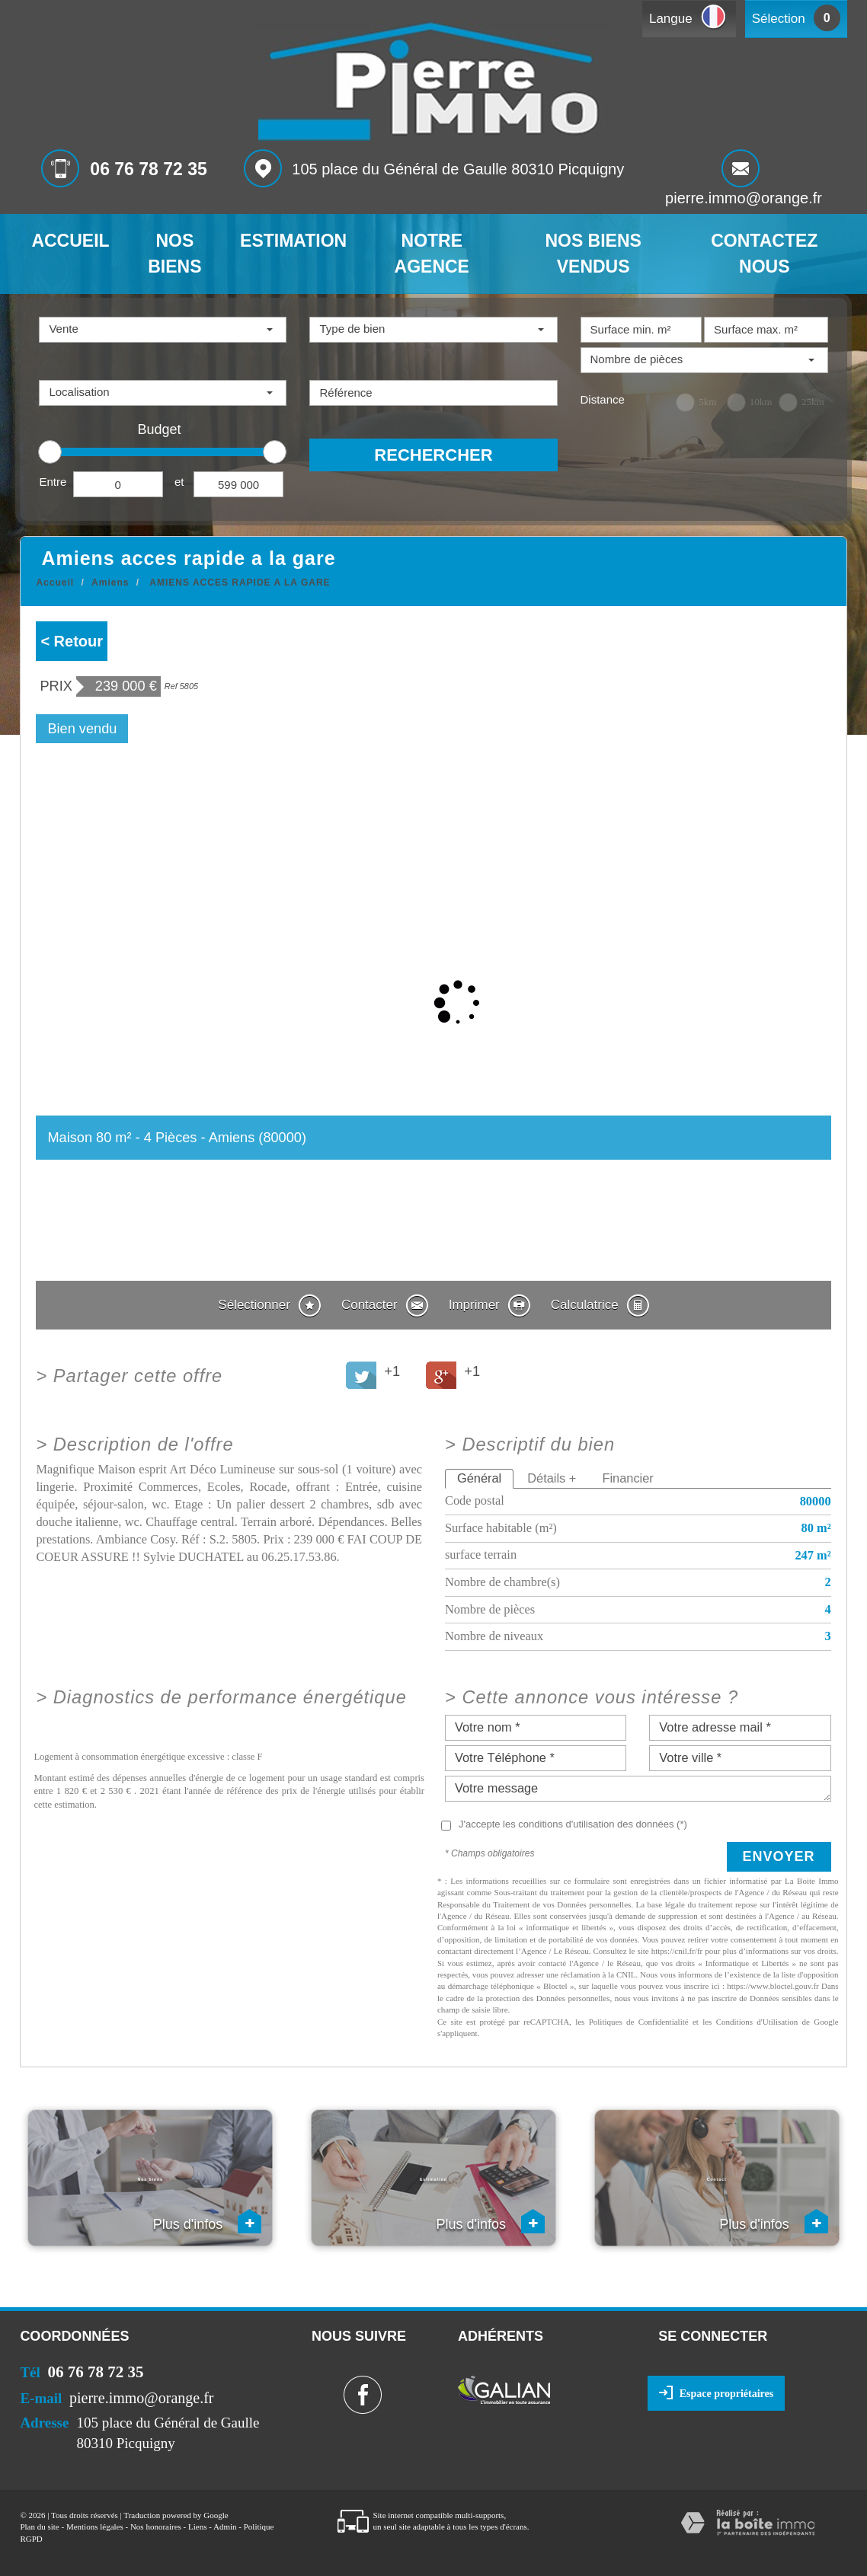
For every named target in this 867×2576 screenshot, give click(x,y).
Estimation (293, 241)
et (179, 481)
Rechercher (433, 454)
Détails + (551, 1478)
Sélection (778, 18)
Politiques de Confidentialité (639, 2021)
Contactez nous (764, 254)
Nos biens (174, 254)
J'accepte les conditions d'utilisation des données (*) (573, 1824)
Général (479, 1478)
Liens (197, 2526)
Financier (627, 1478)
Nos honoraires (155, 2526)
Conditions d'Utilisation (757, 2021)
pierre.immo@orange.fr (743, 198)
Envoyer (779, 1856)
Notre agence (432, 254)
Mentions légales (94, 2526)
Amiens (110, 582)
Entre (52, 481)
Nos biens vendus (593, 254)
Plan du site (39, 2526)
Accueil (70, 241)
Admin (225, 2526)
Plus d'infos (207, 2221)
